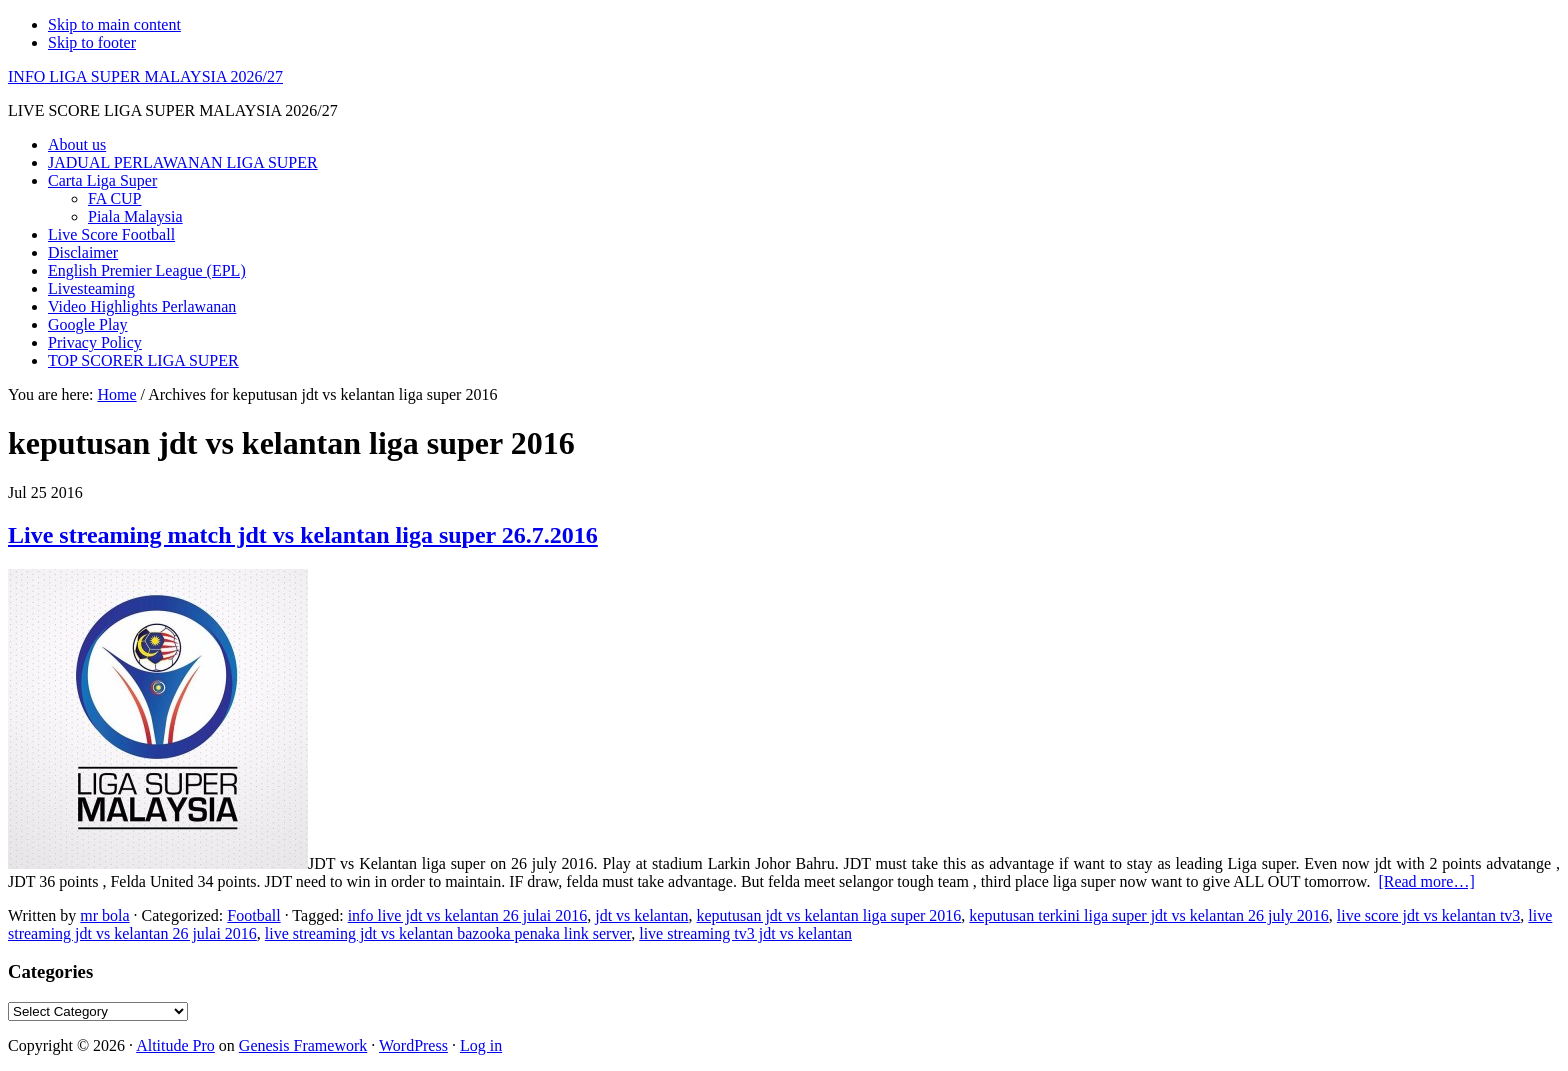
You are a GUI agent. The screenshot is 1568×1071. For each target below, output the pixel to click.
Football (253, 915)
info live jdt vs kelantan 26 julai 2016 (468, 915)
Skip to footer (92, 42)
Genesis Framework (303, 1045)
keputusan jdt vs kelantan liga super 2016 (829, 915)
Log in (481, 1045)
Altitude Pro (175, 1045)
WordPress (413, 1045)
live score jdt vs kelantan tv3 (1429, 915)
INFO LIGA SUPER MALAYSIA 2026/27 (145, 76)
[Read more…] (1426, 881)
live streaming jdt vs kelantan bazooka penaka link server (448, 933)
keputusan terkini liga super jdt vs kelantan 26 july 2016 (1149, 915)
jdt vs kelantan (641, 915)
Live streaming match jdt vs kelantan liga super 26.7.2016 (303, 535)
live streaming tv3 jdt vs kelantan (745, 933)
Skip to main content (114, 24)
